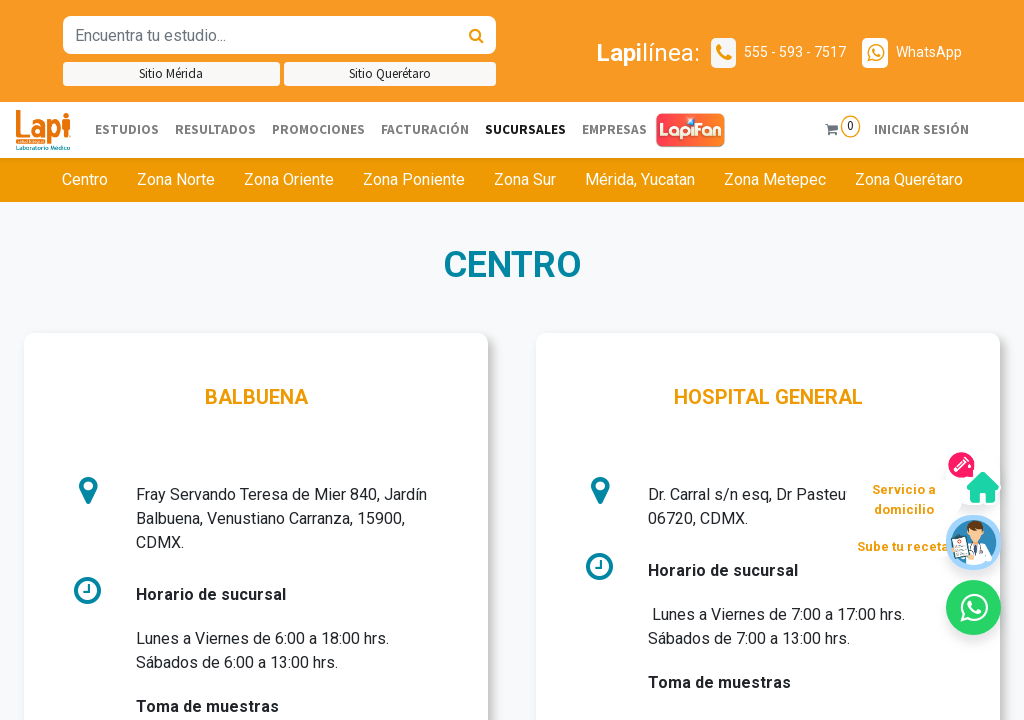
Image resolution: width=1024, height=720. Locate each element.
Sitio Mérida (171, 73)
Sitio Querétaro (390, 73)
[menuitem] (127, 130)
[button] (973, 607)
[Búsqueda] (476, 35)
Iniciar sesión (921, 129)
